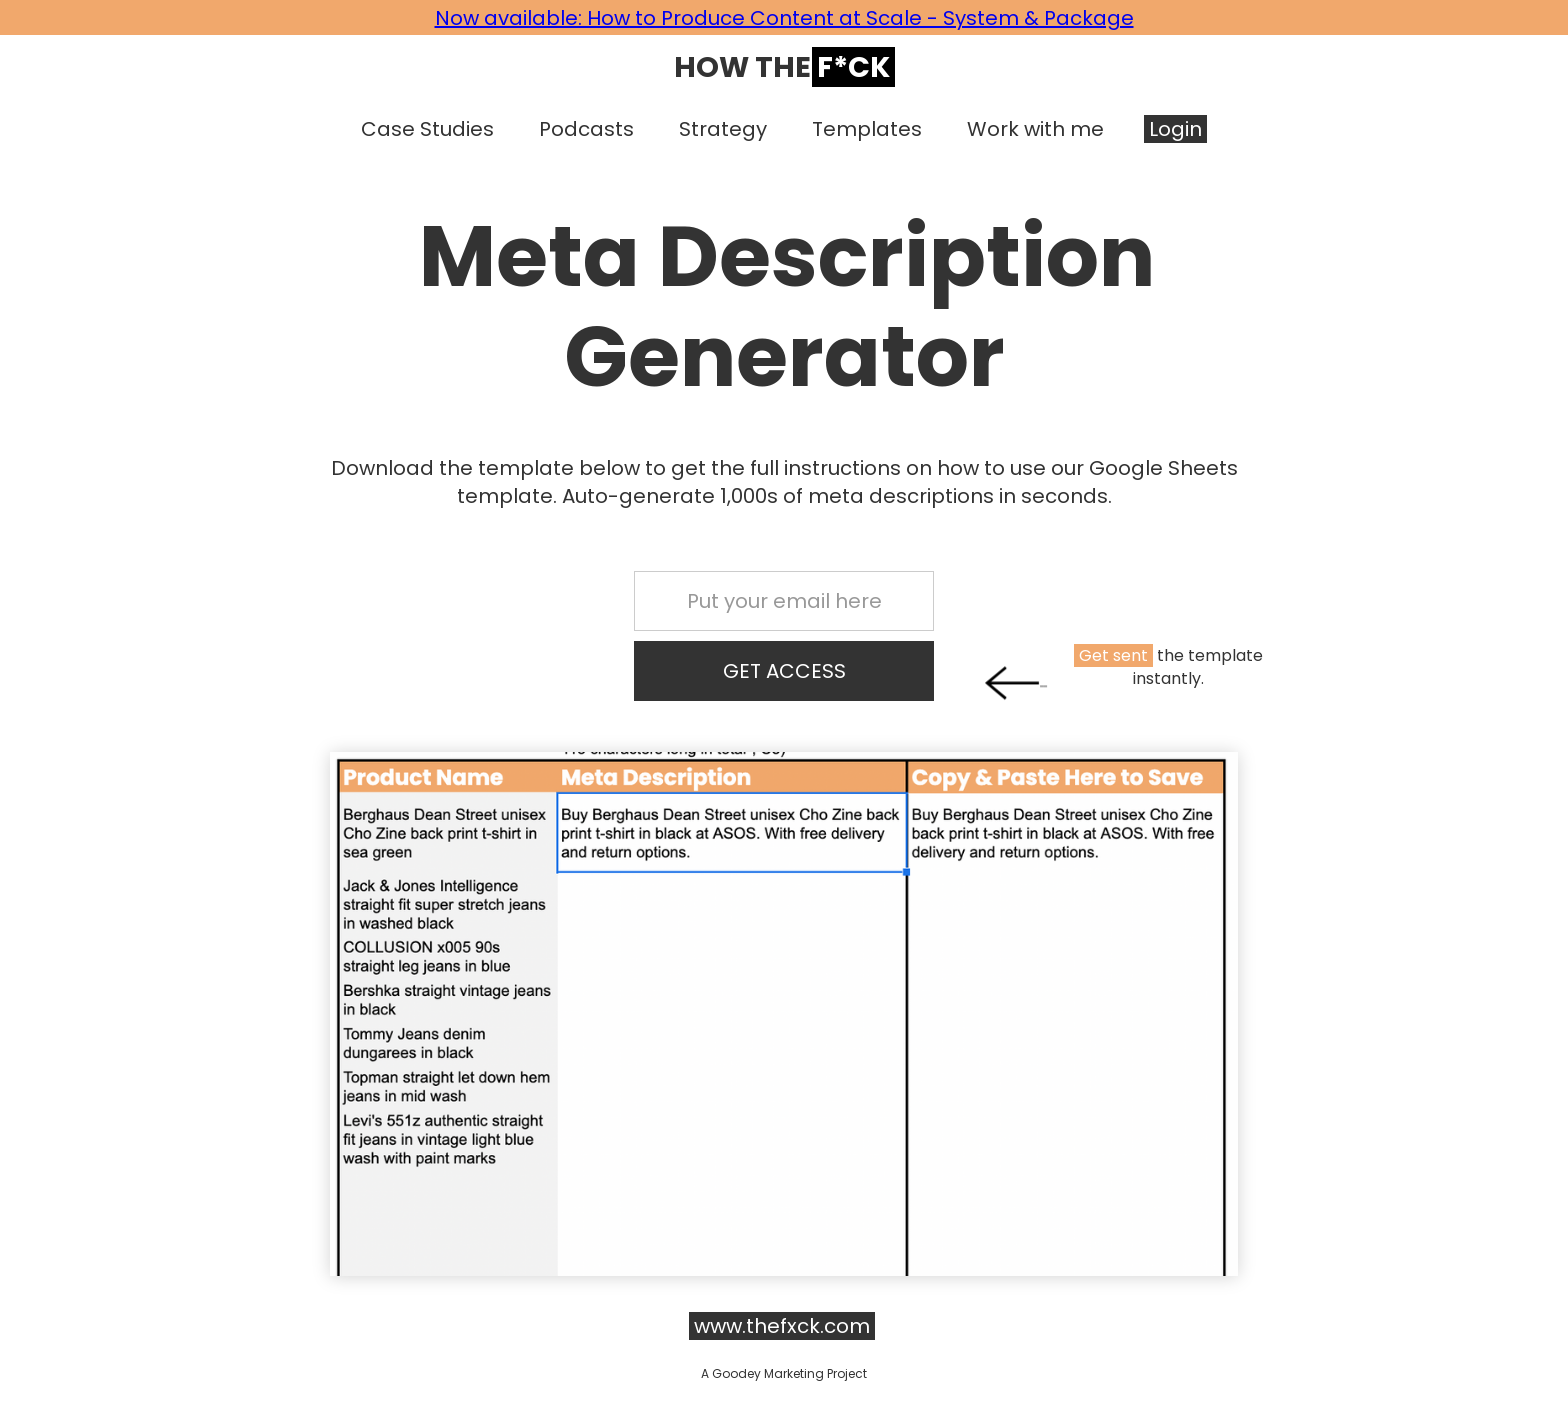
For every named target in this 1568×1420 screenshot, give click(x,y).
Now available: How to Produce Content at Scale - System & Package (784, 18)
